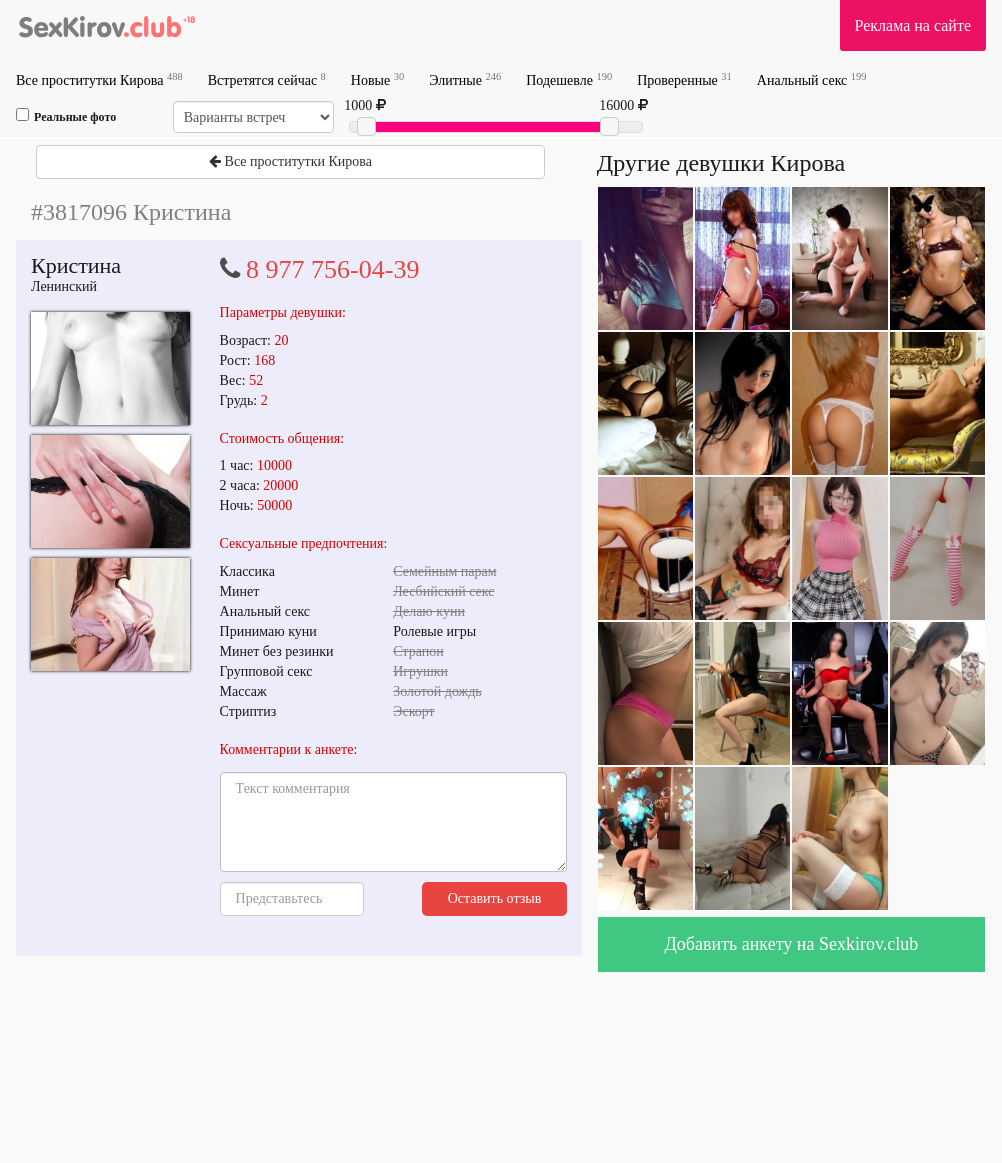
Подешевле (569, 79)
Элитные (465, 79)
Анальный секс (812, 79)
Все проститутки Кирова (99, 79)
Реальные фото (66, 116)
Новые (377, 79)
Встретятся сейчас (267, 79)
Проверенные (684, 79)
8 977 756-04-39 (332, 269)
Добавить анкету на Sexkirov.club (792, 944)
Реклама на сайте (913, 25)
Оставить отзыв (495, 898)
